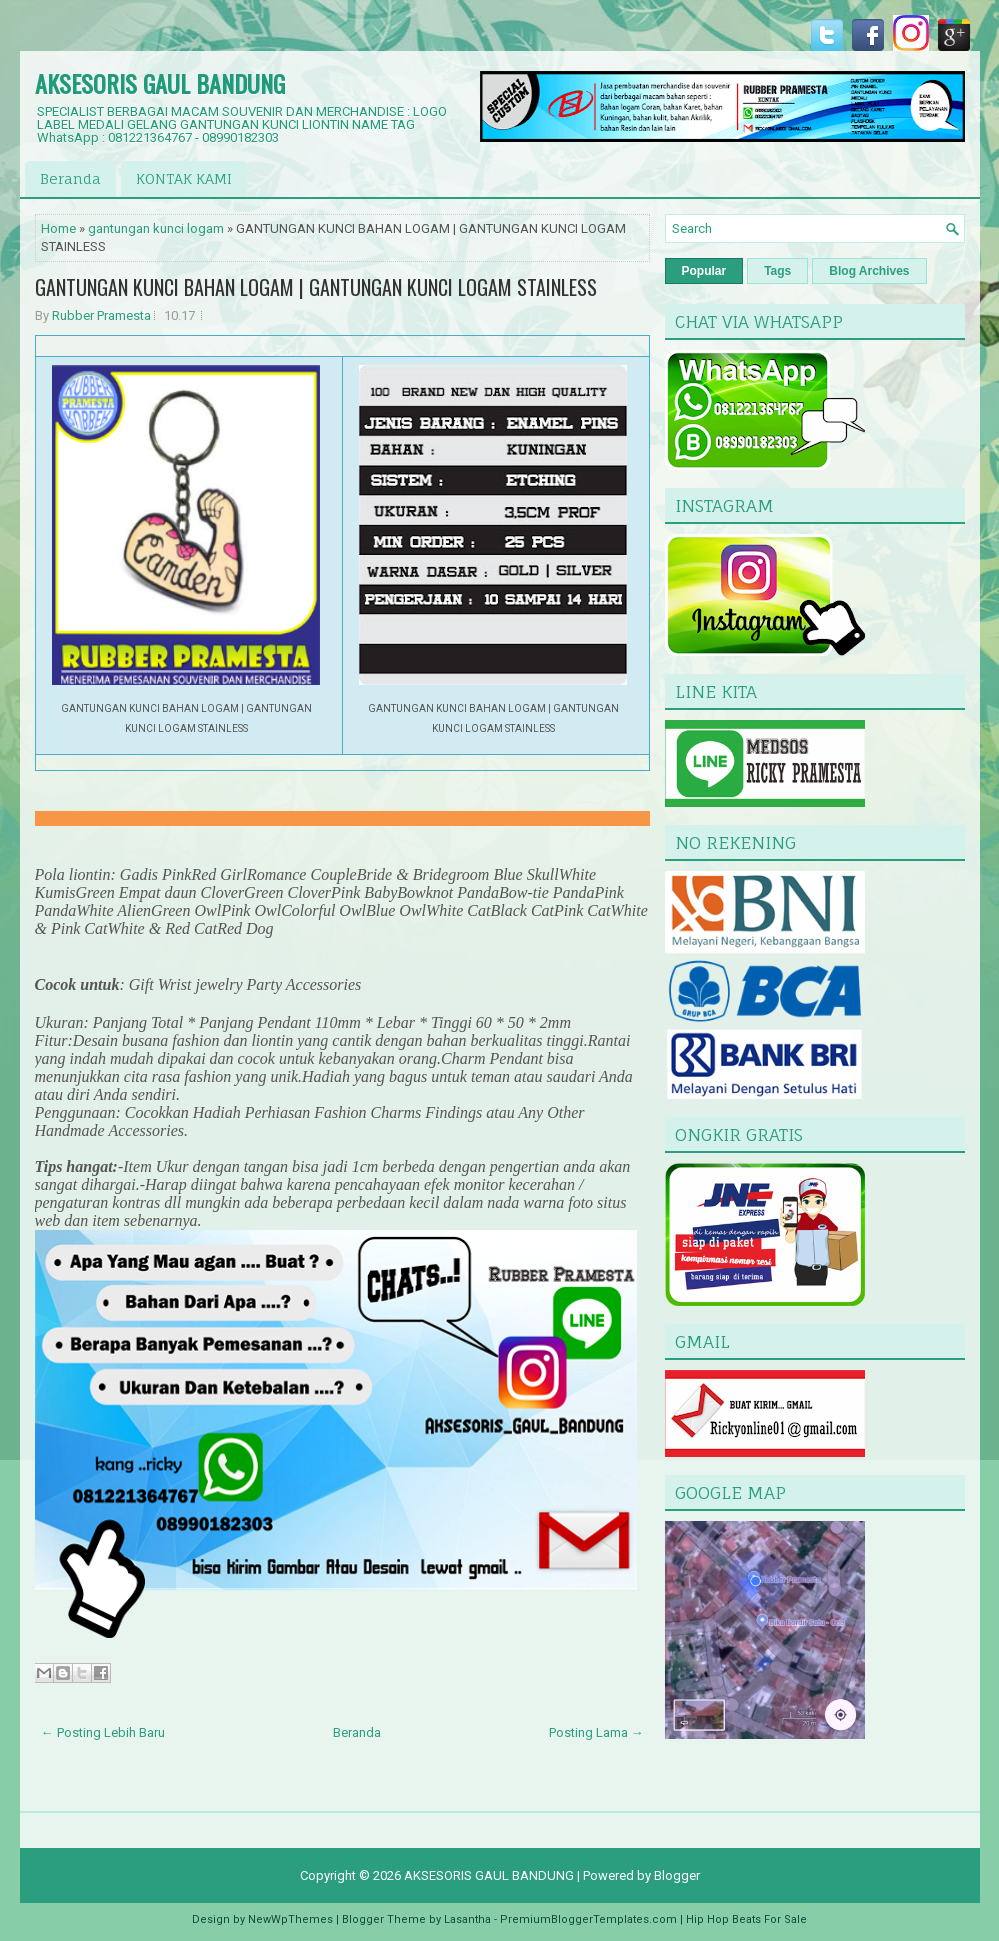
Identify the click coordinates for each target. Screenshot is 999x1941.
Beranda (70, 178)
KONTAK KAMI (184, 178)
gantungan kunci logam (156, 228)
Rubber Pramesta (101, 315)
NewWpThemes (290, 1919)
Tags (777, 271)
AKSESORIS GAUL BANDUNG (160, 83)
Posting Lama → (596, 1732)
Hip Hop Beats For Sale (746, 1919)
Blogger (677, 1875)
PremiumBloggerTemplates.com (588, 1919)
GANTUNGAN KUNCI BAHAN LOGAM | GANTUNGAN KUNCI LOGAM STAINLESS (316, 287)
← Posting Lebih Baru (103, 1732)
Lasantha (467, 1919)
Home (58, 228)
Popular (704, 271)
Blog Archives (869, 271)
